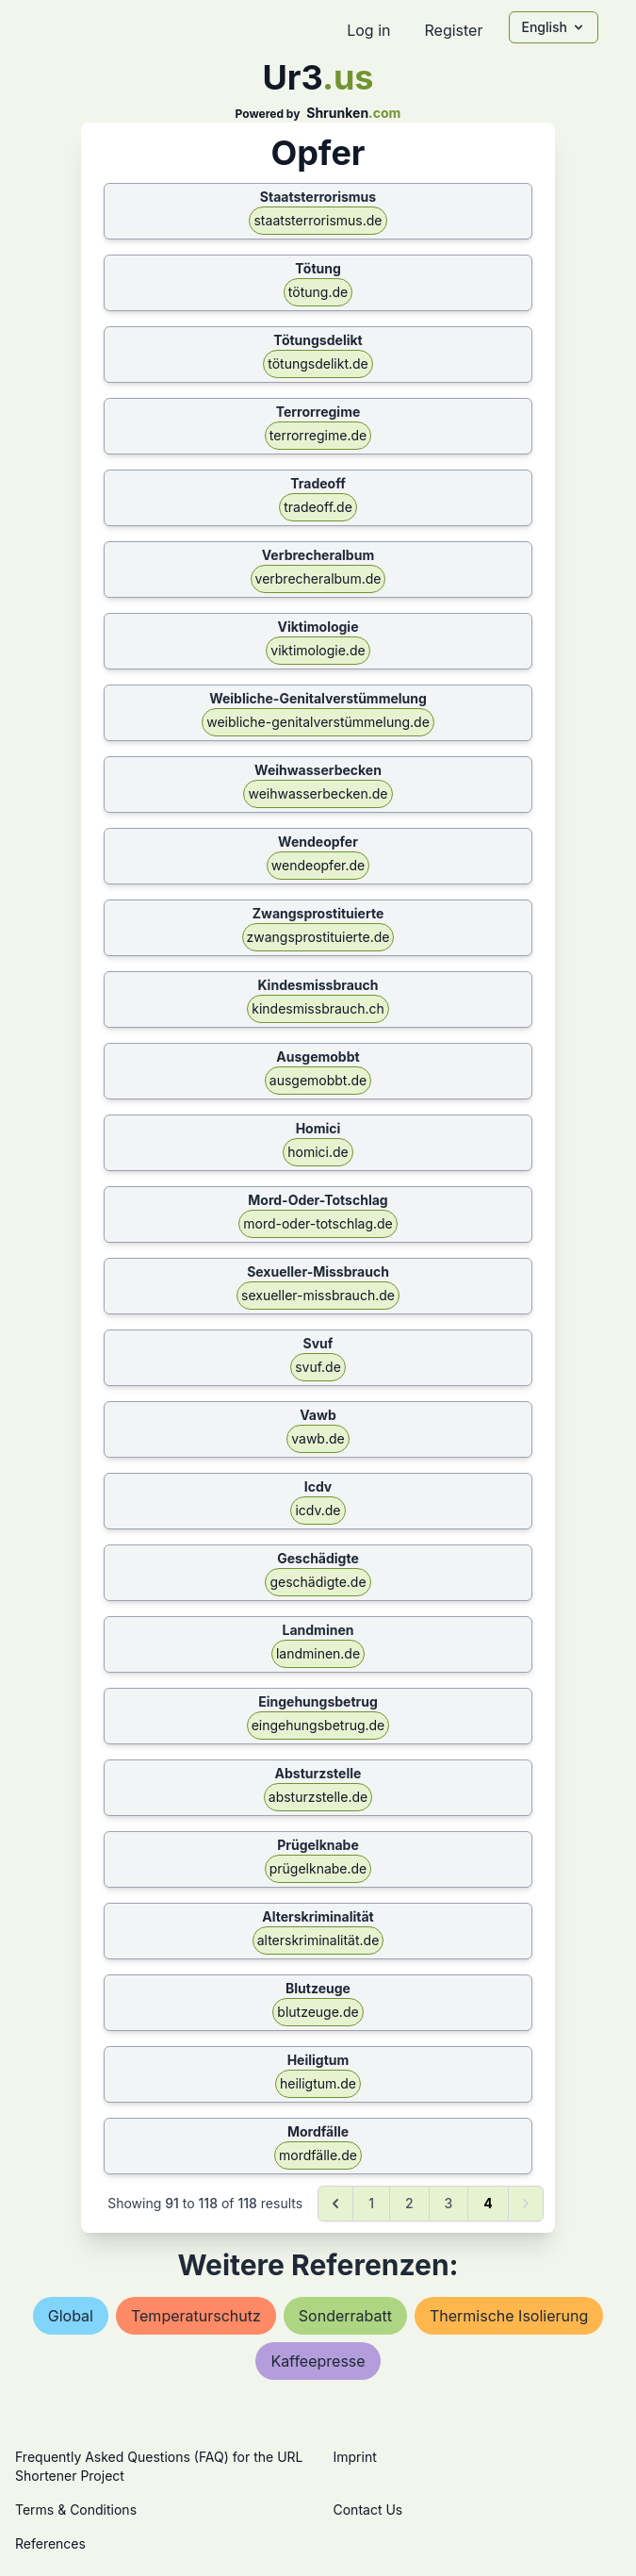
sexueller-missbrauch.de (318, 1295)
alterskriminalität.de (318, 1940)
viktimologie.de (317, 650)
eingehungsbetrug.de (318, 1725)
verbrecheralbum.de (318, 578)
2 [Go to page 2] (409, 2203)
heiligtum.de (318, 2083)
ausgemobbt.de (318, 1080)
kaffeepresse (317, 2361)
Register (453, 30)
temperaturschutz (196, 2315)
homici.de (317, 1152)
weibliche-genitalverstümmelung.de (318, 722)
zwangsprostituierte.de (318, 937)
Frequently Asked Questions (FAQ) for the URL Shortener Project (158, 2466)
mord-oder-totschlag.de (318, 1223)
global (70, 2315)
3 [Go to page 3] (449, 2203)
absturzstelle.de (318, 1797)
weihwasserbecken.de (317, 793)
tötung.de (318, 292)
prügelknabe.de (318, 1868)
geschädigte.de (317, 1582)
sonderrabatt (345, 2315)
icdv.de (317, 1510)
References (50, 2543)
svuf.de (318, 1367)
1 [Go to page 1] (371, 2203)
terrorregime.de (318, 435)
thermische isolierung (509, 2315)
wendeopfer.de (318, 865)
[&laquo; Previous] (335, 2203)
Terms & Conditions (76, 2510)
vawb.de (317, 1438)
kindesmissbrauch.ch (317, 1008)
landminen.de (318, 1653)
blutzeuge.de (317, 2012)
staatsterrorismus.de (317, 220)
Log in (368, 30)
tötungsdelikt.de (318, 363)
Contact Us (368, 2510)
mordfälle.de (318, 2155)
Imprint (355, 2457)
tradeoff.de (318, 507)
